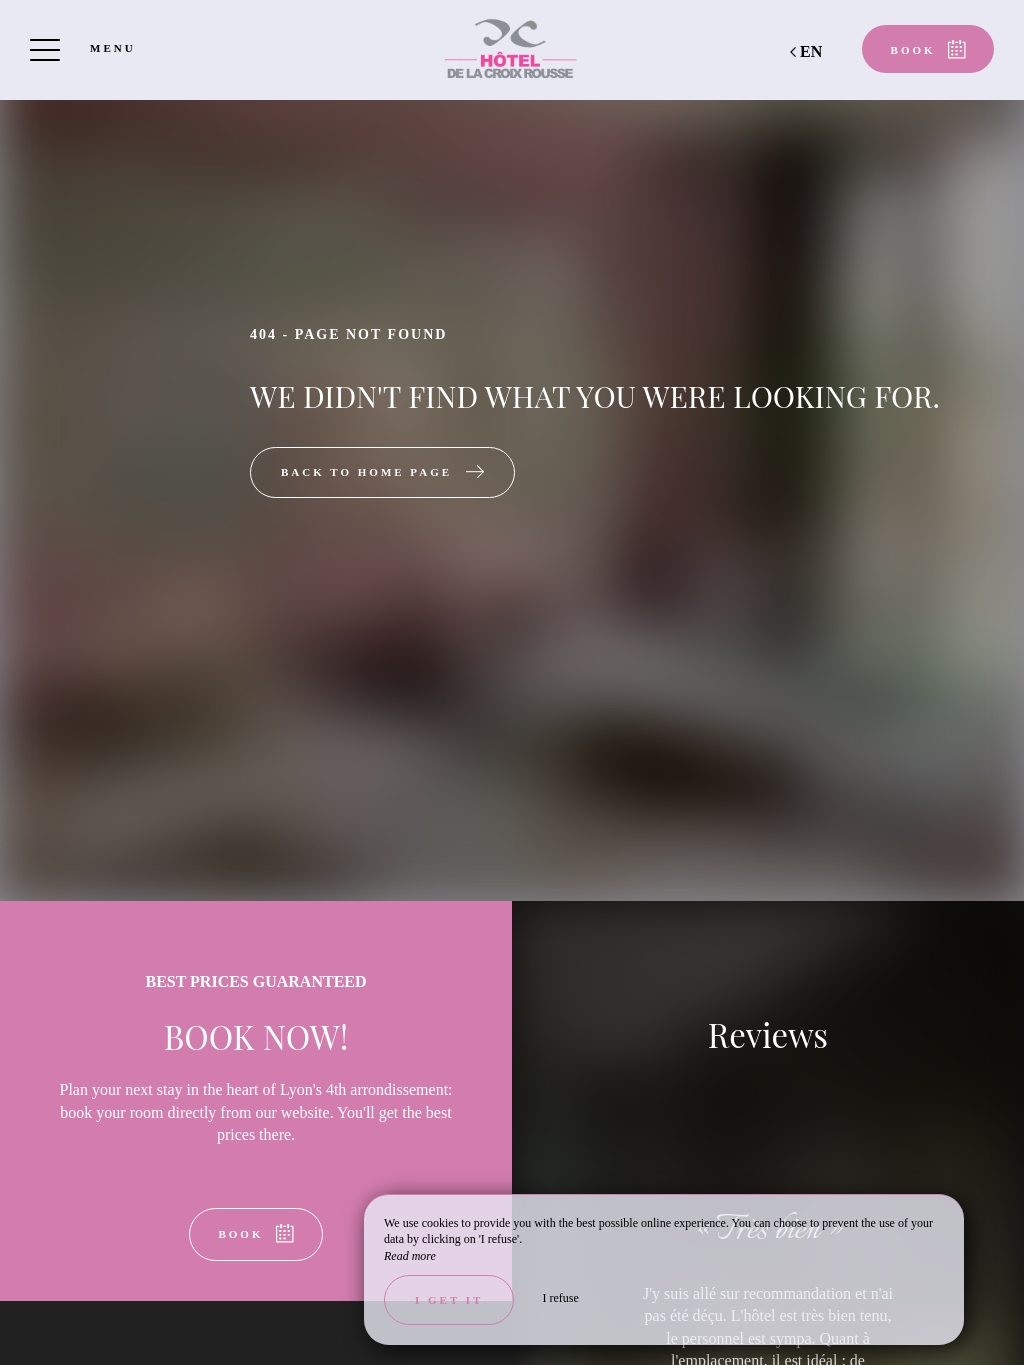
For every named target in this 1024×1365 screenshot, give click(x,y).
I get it (449, 1300)
